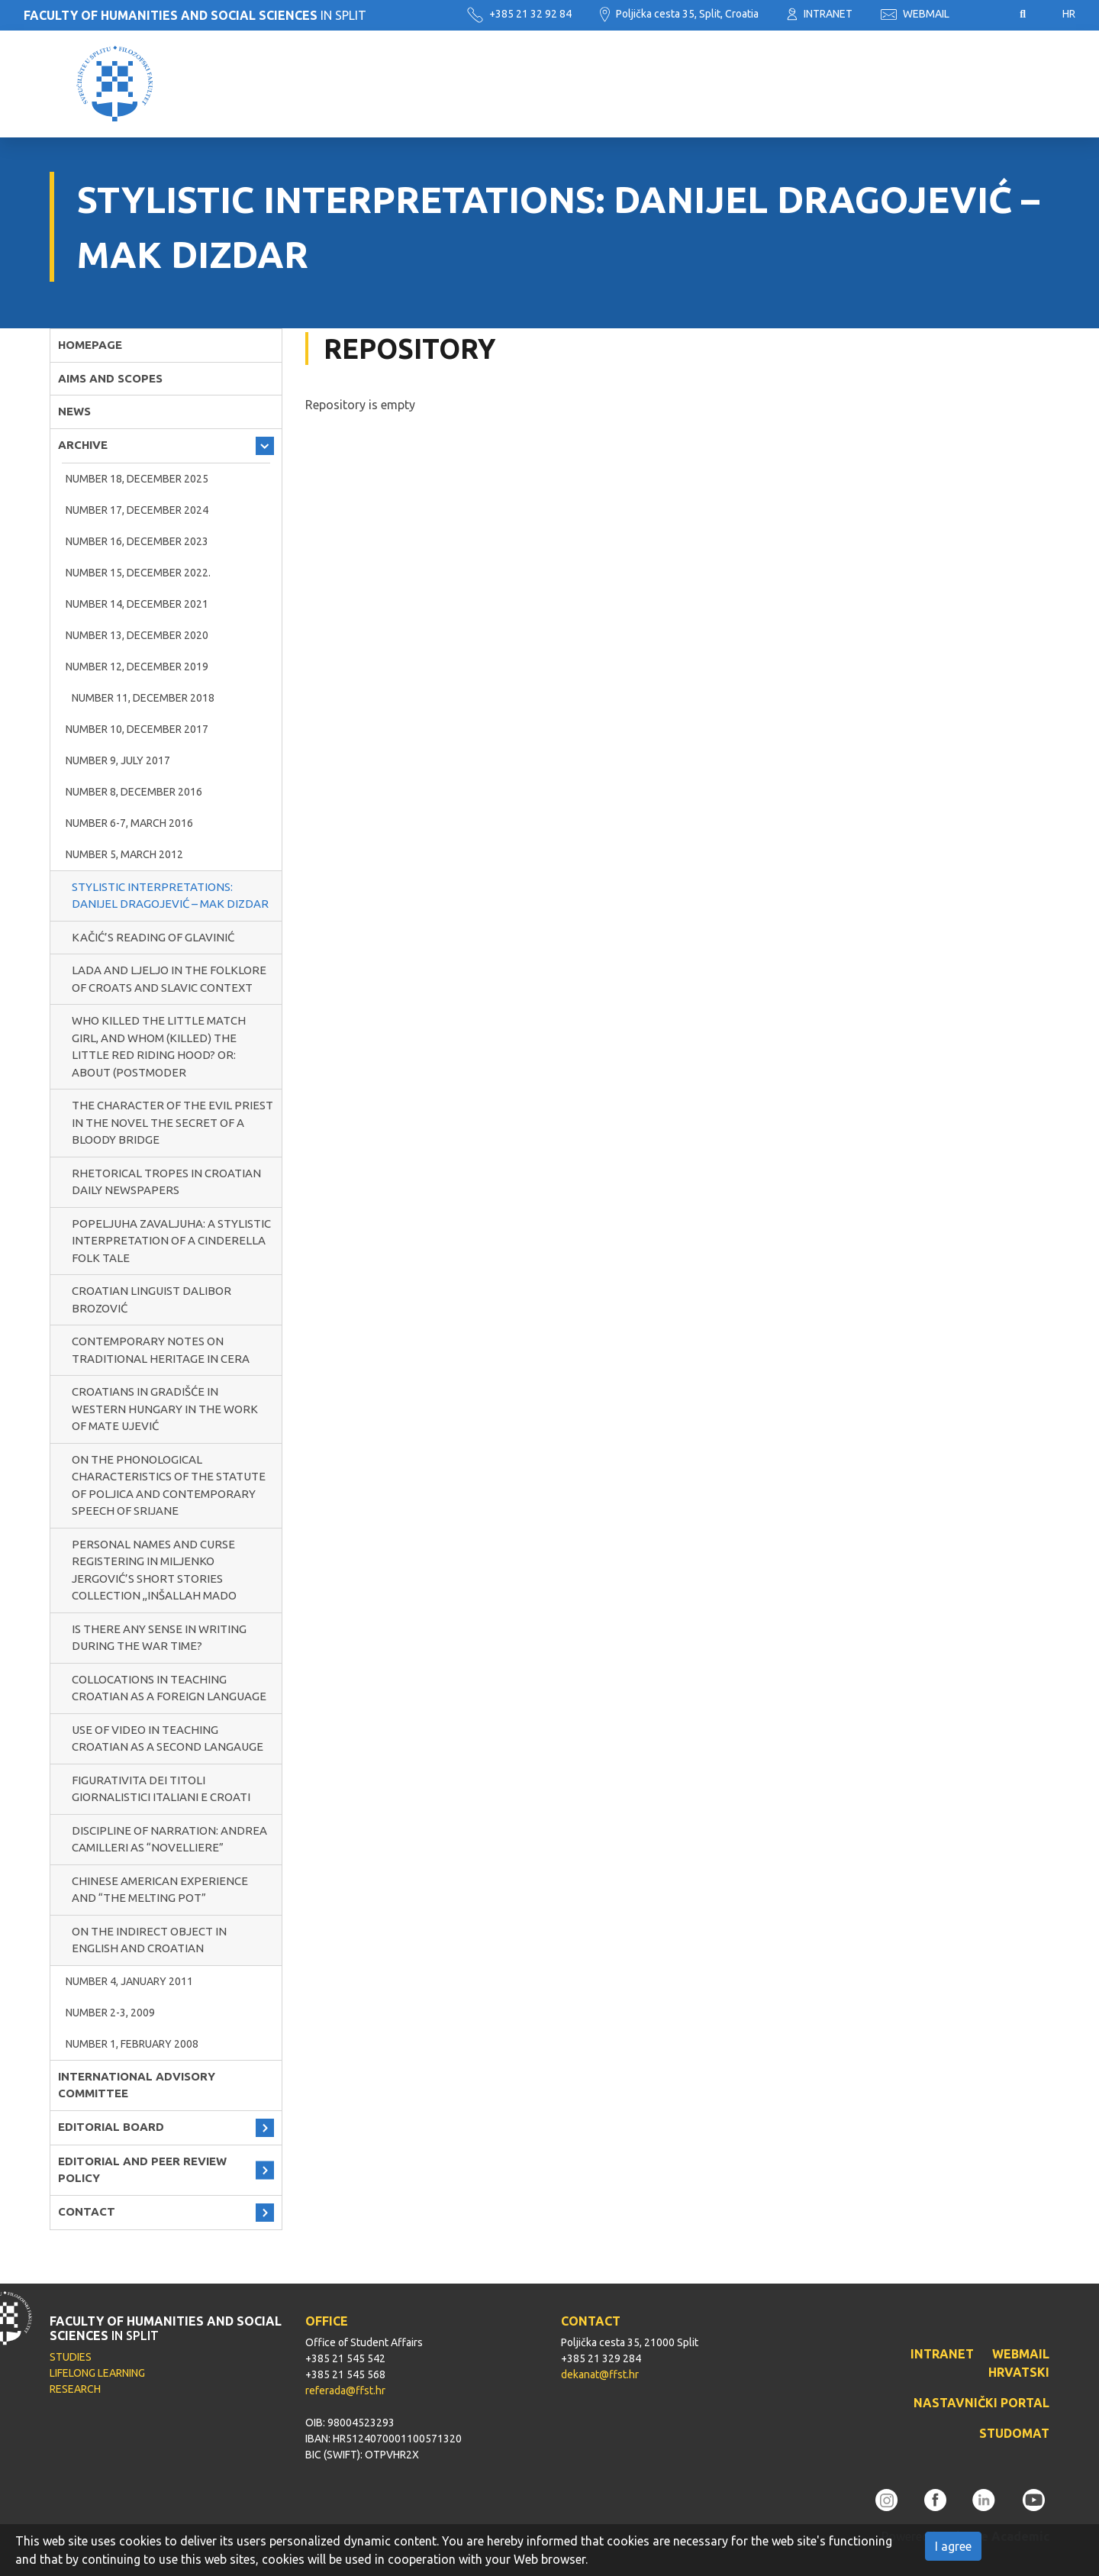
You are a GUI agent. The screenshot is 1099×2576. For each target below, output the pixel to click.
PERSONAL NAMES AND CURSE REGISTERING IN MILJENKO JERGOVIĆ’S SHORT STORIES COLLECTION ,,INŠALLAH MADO (154, 1570)
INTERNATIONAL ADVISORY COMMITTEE (136, 2085)
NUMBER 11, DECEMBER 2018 (143, 698)
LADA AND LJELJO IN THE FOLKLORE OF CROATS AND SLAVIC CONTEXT (169, 979)
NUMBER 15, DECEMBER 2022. (138, 573)
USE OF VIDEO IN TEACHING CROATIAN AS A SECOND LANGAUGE (167, 1738)
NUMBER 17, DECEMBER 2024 (137, 510)
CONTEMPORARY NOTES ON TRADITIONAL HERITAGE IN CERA (161, 1350)
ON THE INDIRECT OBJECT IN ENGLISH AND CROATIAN (149, 1940)
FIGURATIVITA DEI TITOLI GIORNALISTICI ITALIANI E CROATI (161, 1789)
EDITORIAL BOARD (111, 2126)
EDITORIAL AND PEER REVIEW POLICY (142, 2170)
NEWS (74, 411)
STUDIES (71, 2357)
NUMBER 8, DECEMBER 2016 (134, 792)
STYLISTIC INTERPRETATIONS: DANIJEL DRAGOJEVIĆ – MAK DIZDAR (170, 895)
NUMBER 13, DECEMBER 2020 (137, 635)
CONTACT (86, 2211)
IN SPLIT (195, 15)
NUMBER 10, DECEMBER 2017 (137, 729)
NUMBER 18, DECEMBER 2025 (137, 479)
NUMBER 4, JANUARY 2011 (129, 1981)
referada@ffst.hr (345, 2390)
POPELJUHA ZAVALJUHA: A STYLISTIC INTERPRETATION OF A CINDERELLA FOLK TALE (171, 1240)
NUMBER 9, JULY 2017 (118, 760)
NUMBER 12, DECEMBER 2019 (137, 666)
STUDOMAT (1014, 2433)
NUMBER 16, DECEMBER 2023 (137, 541)
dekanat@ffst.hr (600, 2374)
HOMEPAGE (90, 344)
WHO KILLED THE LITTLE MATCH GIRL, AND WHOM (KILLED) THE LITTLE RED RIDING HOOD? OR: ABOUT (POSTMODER (159, 1046)
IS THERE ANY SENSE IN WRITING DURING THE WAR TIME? (159, 1637)
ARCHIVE (83, 444)
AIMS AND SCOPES (110, 378)
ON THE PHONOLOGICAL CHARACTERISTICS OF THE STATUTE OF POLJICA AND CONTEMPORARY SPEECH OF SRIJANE (169, 1485)
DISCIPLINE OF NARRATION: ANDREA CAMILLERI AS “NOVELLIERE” (169, 1839)
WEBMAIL (915, 14)
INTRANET (819, 14)
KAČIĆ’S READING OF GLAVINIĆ (153, 937)
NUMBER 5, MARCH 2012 (124, 854)
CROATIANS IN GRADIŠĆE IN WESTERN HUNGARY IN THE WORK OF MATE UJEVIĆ (165, 1408)
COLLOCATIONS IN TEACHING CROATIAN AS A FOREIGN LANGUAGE (169, 1688)
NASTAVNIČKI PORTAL (981, 2403)
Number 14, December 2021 (137, 604)
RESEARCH (75, 2389)
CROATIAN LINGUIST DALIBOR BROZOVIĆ (151, 1299)
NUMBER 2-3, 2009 (110, 2012)
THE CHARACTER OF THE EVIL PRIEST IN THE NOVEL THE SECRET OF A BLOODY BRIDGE (172, 1122)
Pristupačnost (984, 14)
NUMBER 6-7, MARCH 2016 (129, 823)
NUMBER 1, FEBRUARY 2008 (132, 2044)
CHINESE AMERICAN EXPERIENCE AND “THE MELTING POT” (160, 1889)
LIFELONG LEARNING (97, 2373)
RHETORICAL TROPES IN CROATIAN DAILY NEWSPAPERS (166, 1182)
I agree (953, 2546)
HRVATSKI (1018, 2372)
